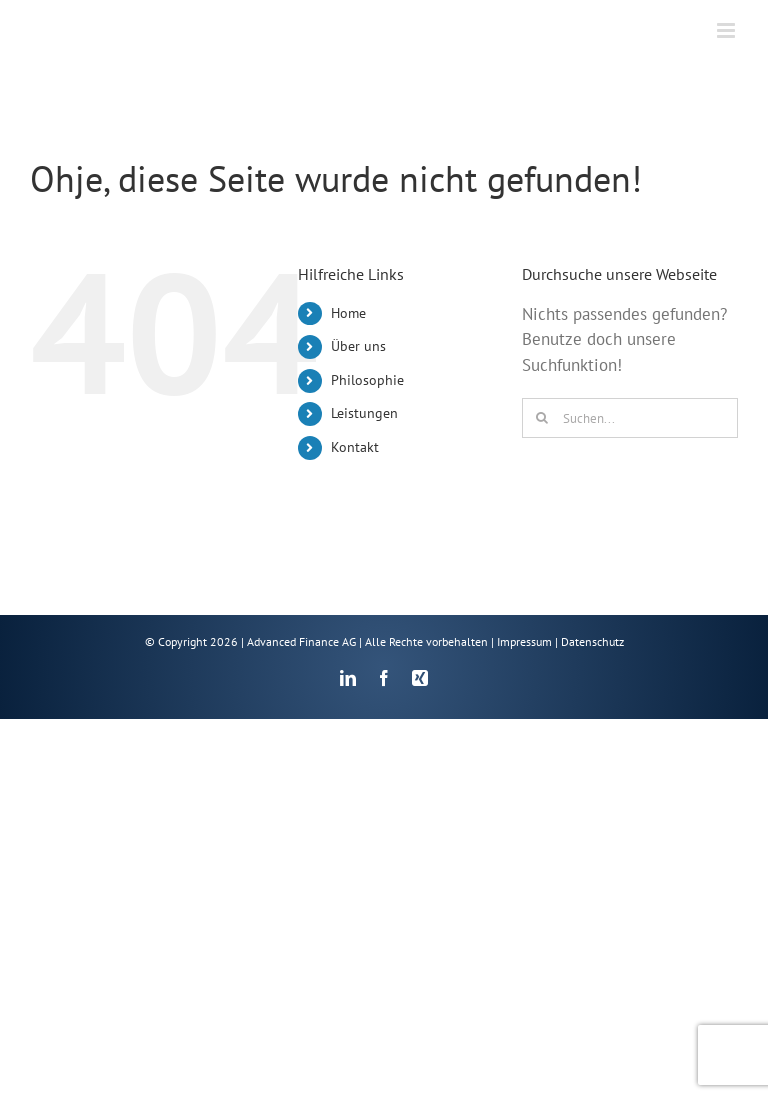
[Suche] (542, 418)
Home (348, 313)
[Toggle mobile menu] (727, 30)
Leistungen (364, 413)
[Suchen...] (630, 418)
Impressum (524, 641)
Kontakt (355, 447)
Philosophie (367, 380)
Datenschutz (592, 641)
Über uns (358, 346)
